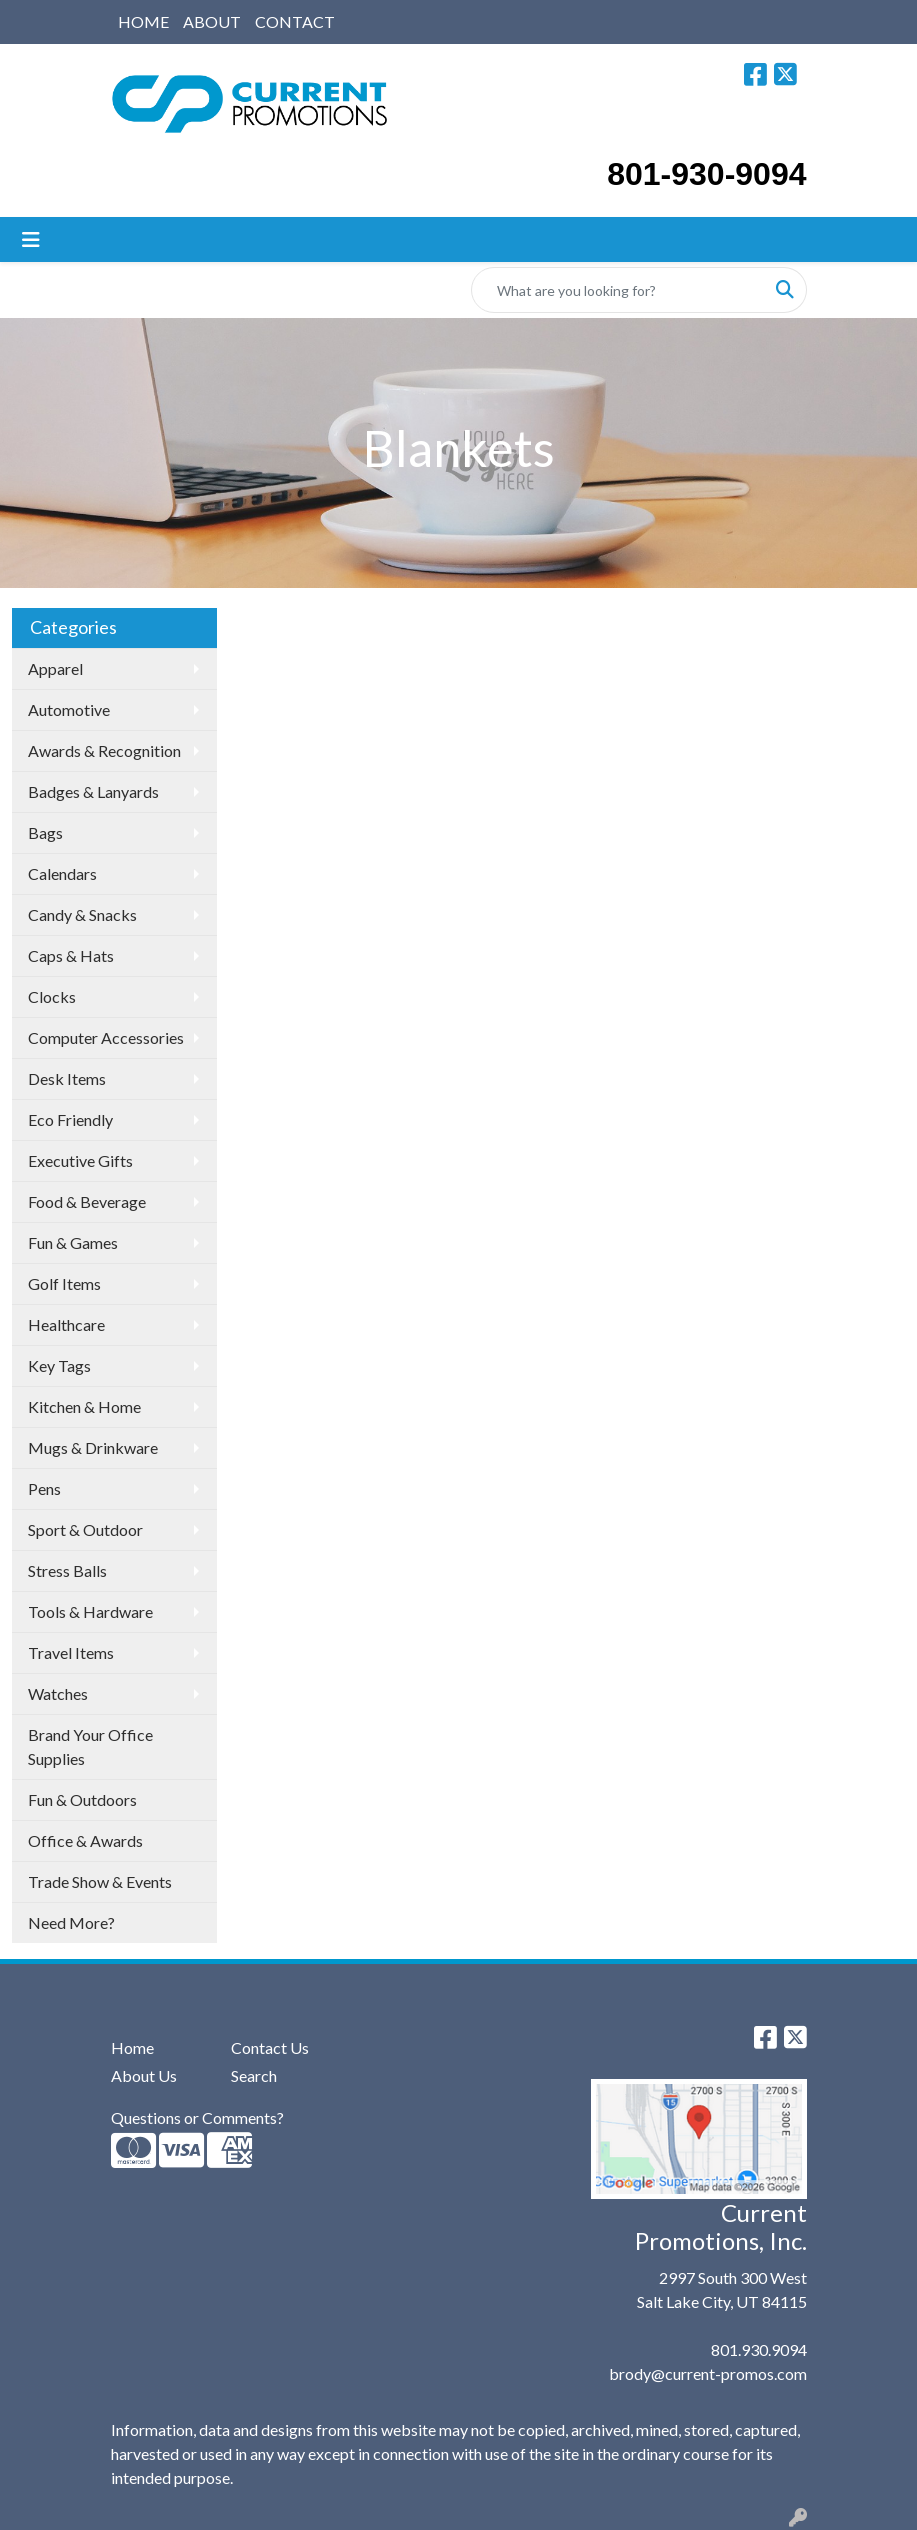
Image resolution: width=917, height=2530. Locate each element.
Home (132, 2047)
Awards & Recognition (104, 750)
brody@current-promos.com (708, 2373)
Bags (45, 832)
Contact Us (270, 2047)
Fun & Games (73, 1242)
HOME (143, 21)
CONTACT (295, 21)
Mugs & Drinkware (93, 1447)
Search (254, 2075)
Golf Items (64, 1283)
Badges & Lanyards (93, 791)
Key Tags (59, 1365)
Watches (58, 1693)
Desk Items (67, 1078)
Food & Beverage (87, 1201)
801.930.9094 (759, 2349)
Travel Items (71, 1652)
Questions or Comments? (197, 2117)
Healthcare (66, 1324)
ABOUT (212, 21)
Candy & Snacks (82, 914)
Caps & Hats (71, 955)
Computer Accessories (106, 1037)
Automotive (69, 709)
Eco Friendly (70, 1119)
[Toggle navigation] (31, 239)
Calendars (62, 873)
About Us (144, 2075)
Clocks (52, 996)
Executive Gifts (80, 1160)
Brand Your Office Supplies (90, 1746)
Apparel (55, 668)
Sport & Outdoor (85, 1529)
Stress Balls (67, 1570)
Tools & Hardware (90, 1611)
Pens (44, 1488)
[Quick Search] (618, 290)
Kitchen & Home (84, 1406)
